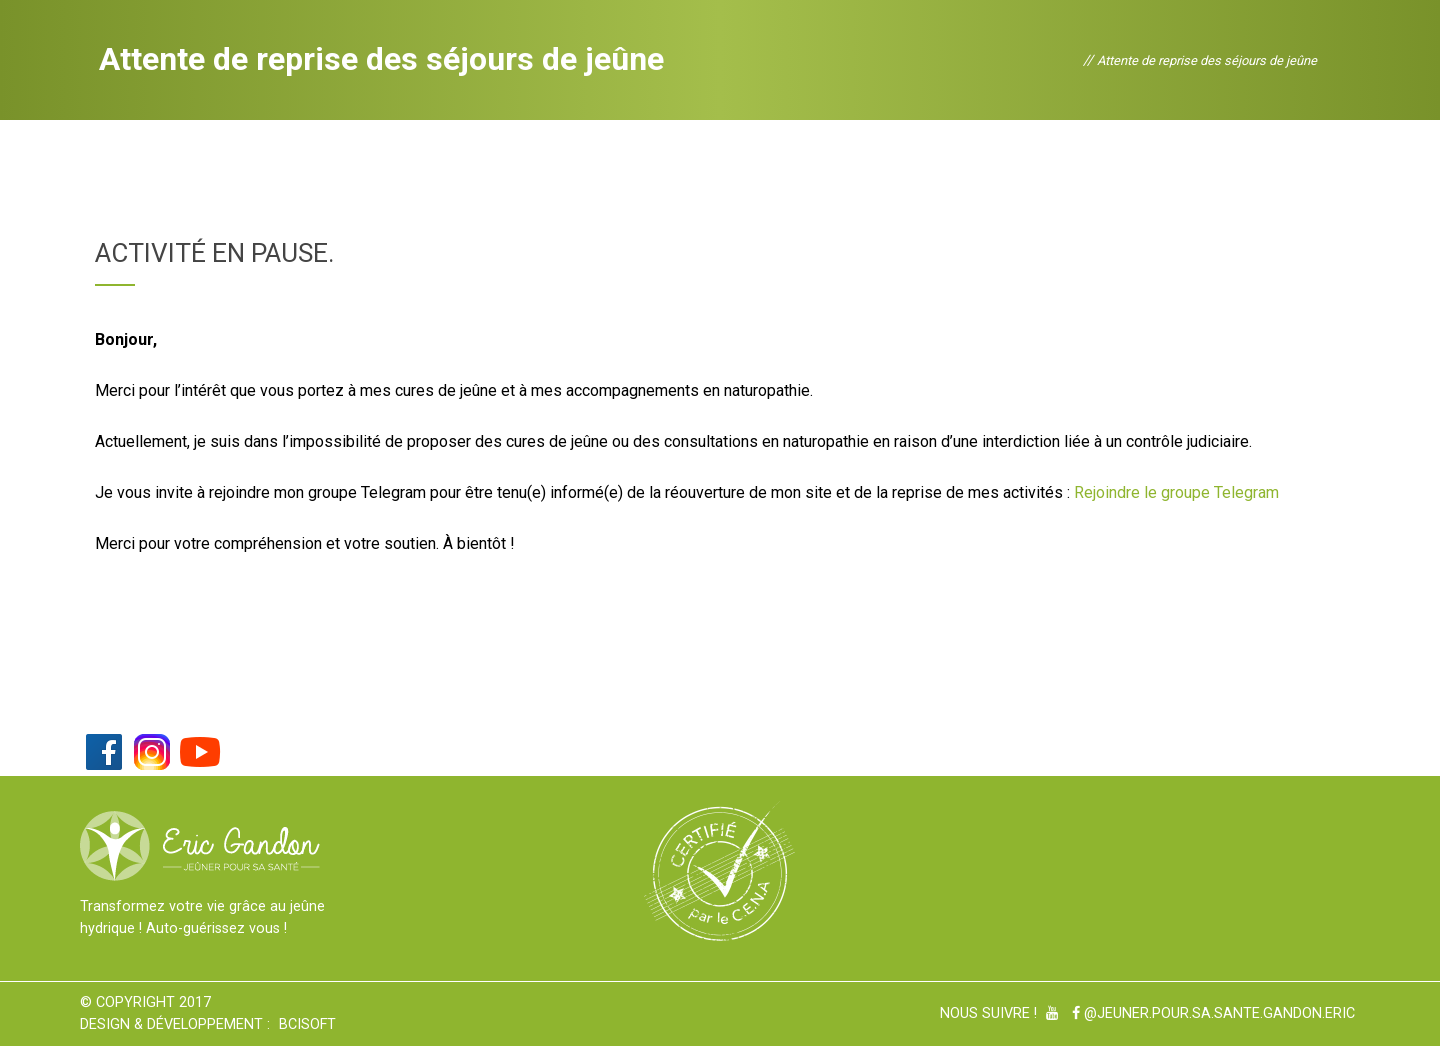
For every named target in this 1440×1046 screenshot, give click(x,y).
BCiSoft (307, 1024)
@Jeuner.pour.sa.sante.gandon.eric (1213, 1013)
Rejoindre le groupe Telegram (1176, 492)
